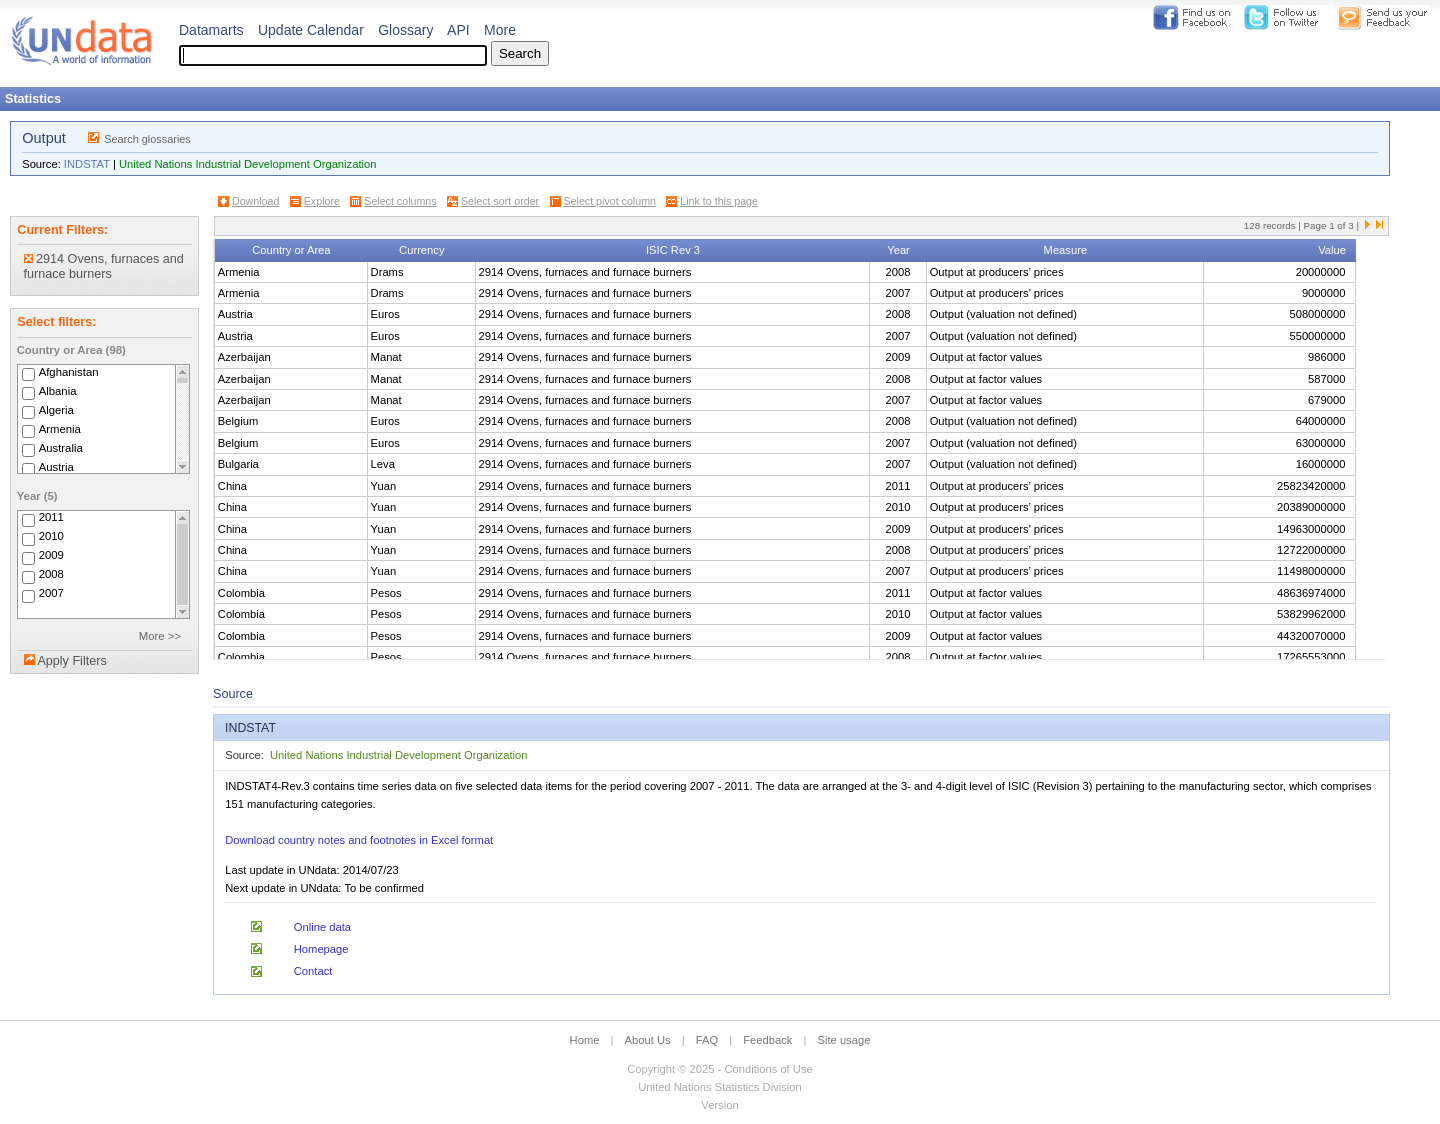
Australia (61, 448)
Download (255, 201)
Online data (322, 927)
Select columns (400, 201)
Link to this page (719, 201)
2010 (51, 537)
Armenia (60, 429)
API (458, 30)
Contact (313, 971)
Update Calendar (311, 30)
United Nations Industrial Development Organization (247, 164)
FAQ (707, 1040)
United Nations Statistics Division (720, 1087)
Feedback (767, 1040)
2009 (51, 556)
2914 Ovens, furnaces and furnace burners (104, 266)
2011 (51, 518)
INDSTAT (87, 164)
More (500, 30)
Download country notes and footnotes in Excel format (359, 840)
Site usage (844, 1040)
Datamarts (211, 30)
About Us (648, 1040)
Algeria (56, 410)
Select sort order (500, 201)
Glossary (405, 30)
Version (719, 1105)
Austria (56, 467)
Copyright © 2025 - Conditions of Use (719, 1069)
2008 (51, 575)
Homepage (321, 949)
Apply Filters (71, 661)
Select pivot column (610, 201)
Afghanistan (69, 372)
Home (585, 1040)
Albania (58, 391)
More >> (160, 636)
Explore (322, 201)
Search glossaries (147, 139)
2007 (51, 594)
